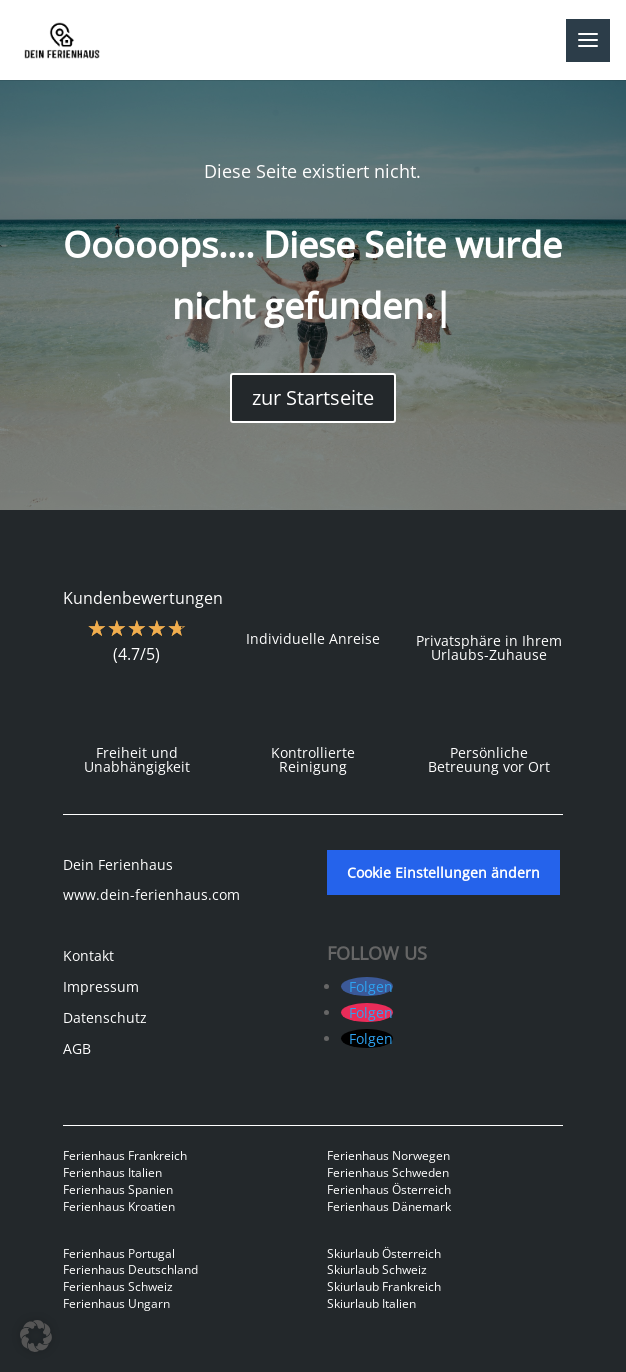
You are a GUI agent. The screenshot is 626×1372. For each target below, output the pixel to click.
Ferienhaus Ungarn (116, 1303)
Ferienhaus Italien (112, 1172)
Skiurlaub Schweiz (377, 1269)
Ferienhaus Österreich (389, 1189)
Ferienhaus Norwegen (388, 1155)
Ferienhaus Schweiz (118, 1286)
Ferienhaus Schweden (388, 1172)
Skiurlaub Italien (371, 1303)
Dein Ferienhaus (118, 864)
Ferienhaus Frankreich (125, 1155)
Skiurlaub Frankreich (384, 1286)
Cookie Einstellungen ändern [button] (443, 872)
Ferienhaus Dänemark (389, 1206)
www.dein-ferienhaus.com (151, 894)
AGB (77, 1048)
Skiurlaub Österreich (384, 1253)
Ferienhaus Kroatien (119, 1206)
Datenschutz (105, 1017)
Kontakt (88, 955)
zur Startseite (313, 397)
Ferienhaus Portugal (119, 1253)
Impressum (101, 986)
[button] (36, 1336)
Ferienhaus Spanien (118, 1189)
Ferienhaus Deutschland (130, 1269)
